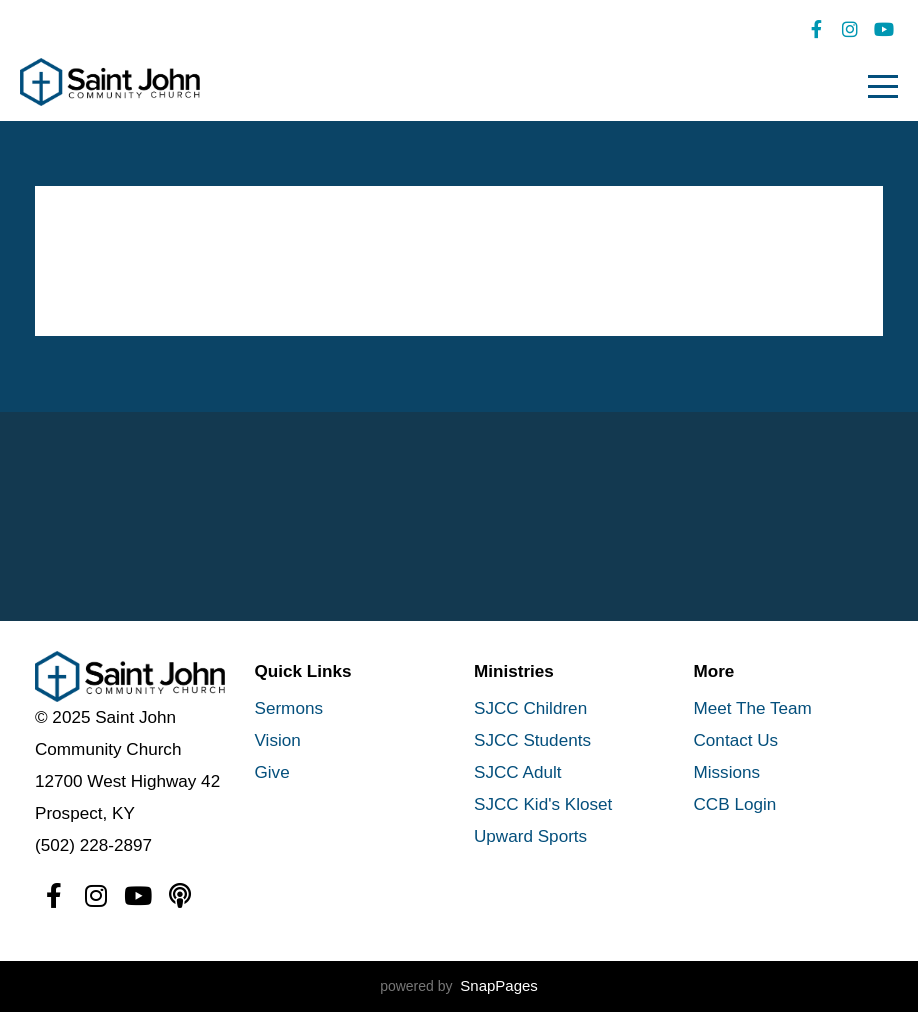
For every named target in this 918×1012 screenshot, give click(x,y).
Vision (278, 740)
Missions (727, 772)
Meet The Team (753, 708)
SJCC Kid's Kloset (543, 804)
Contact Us (736, 740)
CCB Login (735, 804)
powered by (459, 986)
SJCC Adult (518, 772)
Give (272, 772)
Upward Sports (530, 836)
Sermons (289, 708)
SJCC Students (532, 740)
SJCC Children (530, 708)
